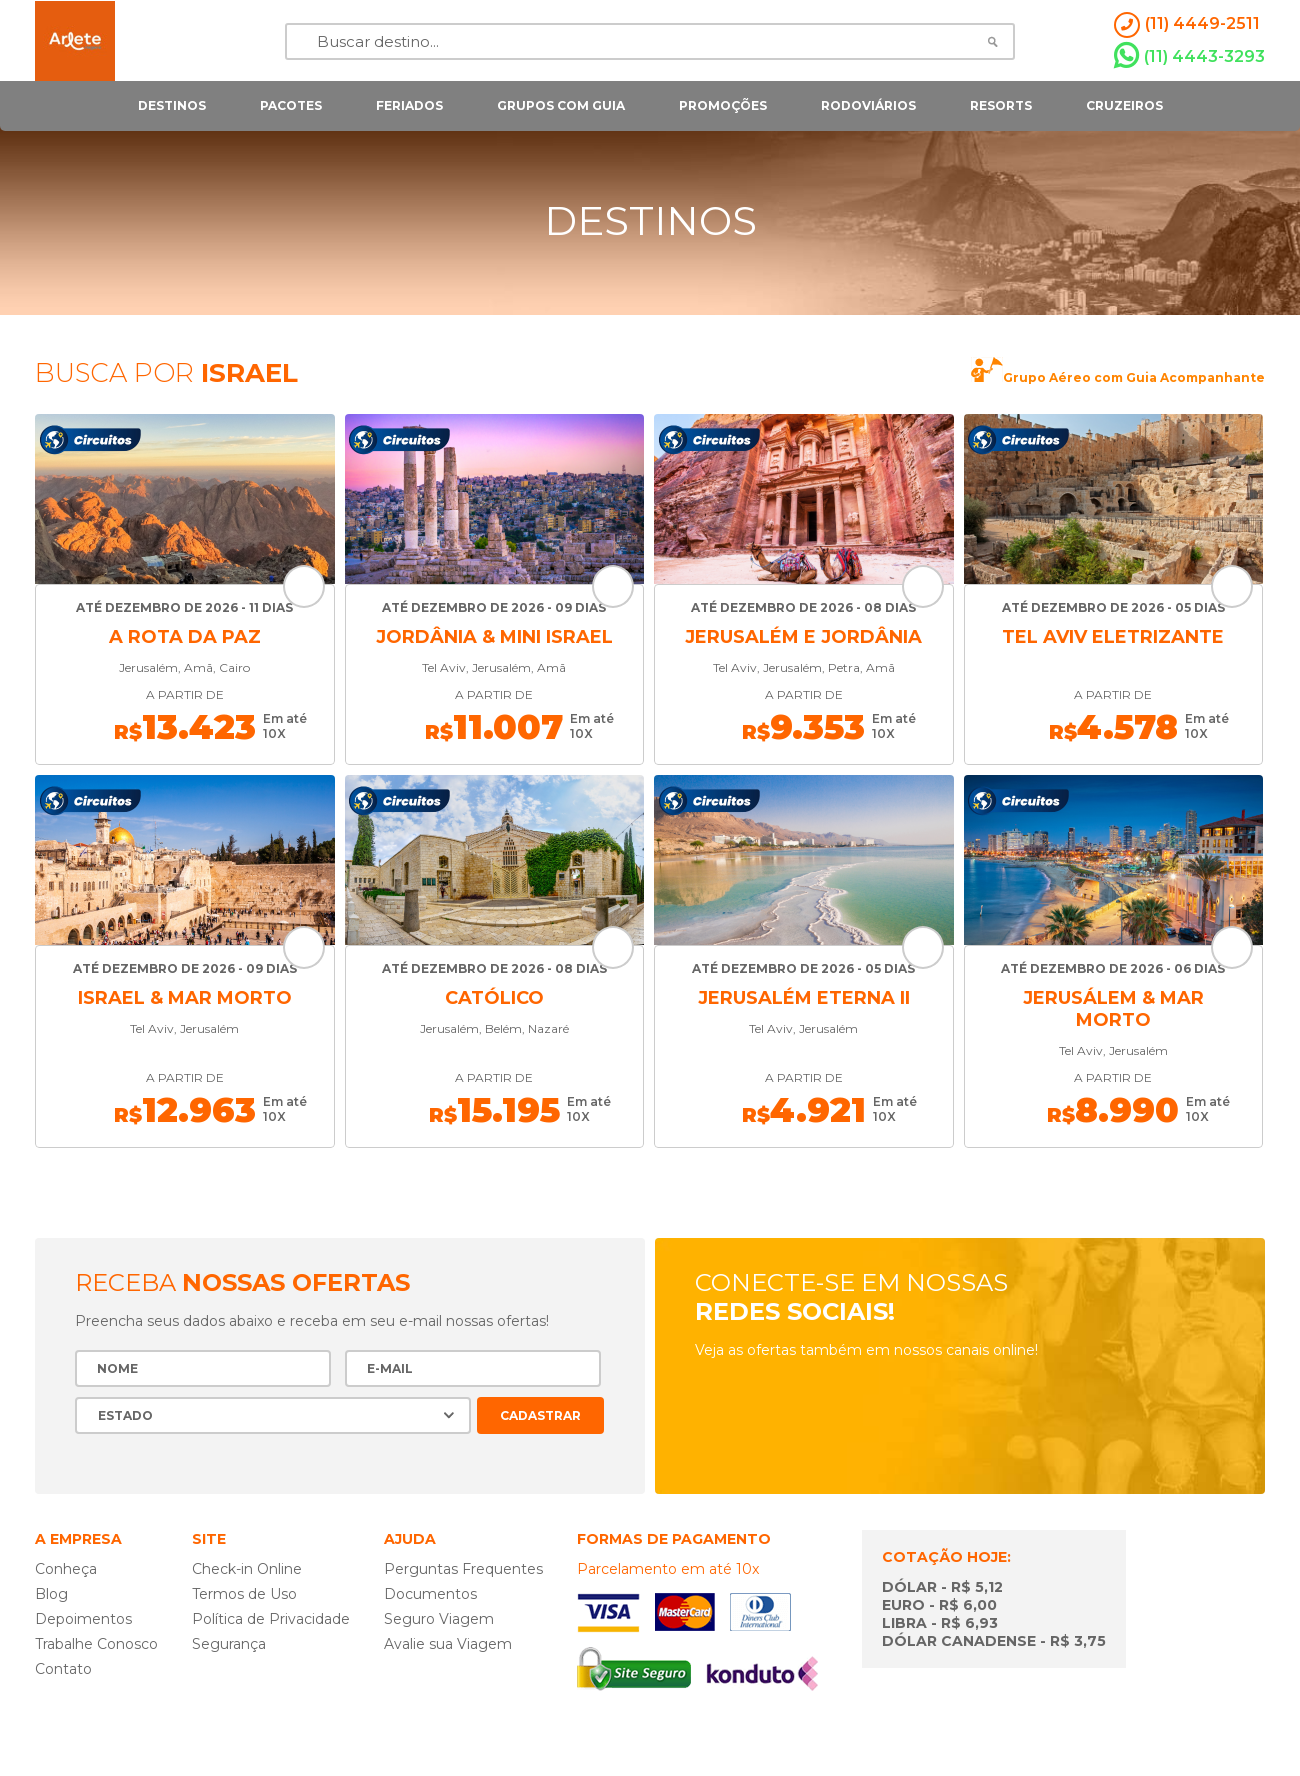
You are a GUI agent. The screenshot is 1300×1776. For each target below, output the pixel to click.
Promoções (723, 105)
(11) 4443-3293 (1189, 56)
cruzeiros (1124, 105)
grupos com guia (561, 105)
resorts (1001, 105)
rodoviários (868, 105)
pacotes (291, 105)
